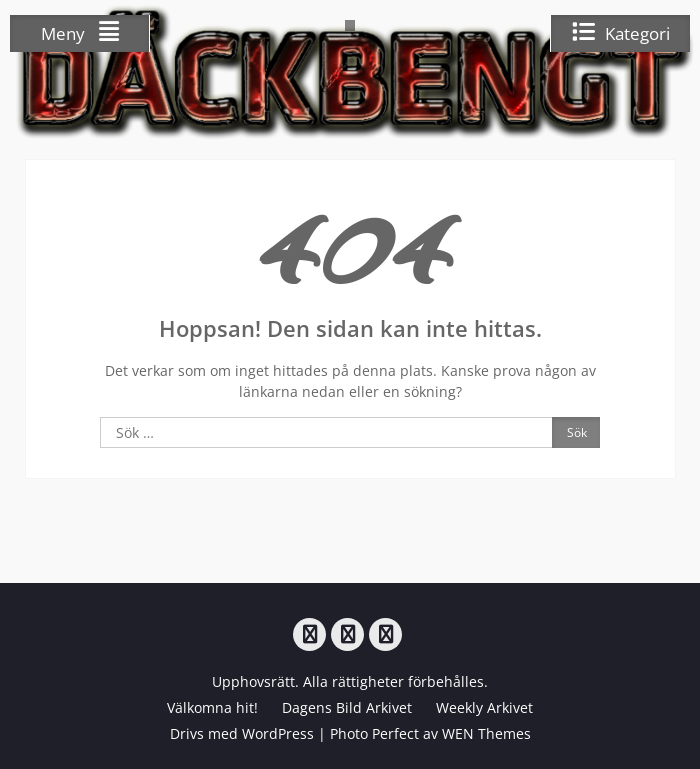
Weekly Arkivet (484, 707)
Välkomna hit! (212, 707)
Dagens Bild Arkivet (347, 707)
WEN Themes (486, 733)
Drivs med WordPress (242, 733)
